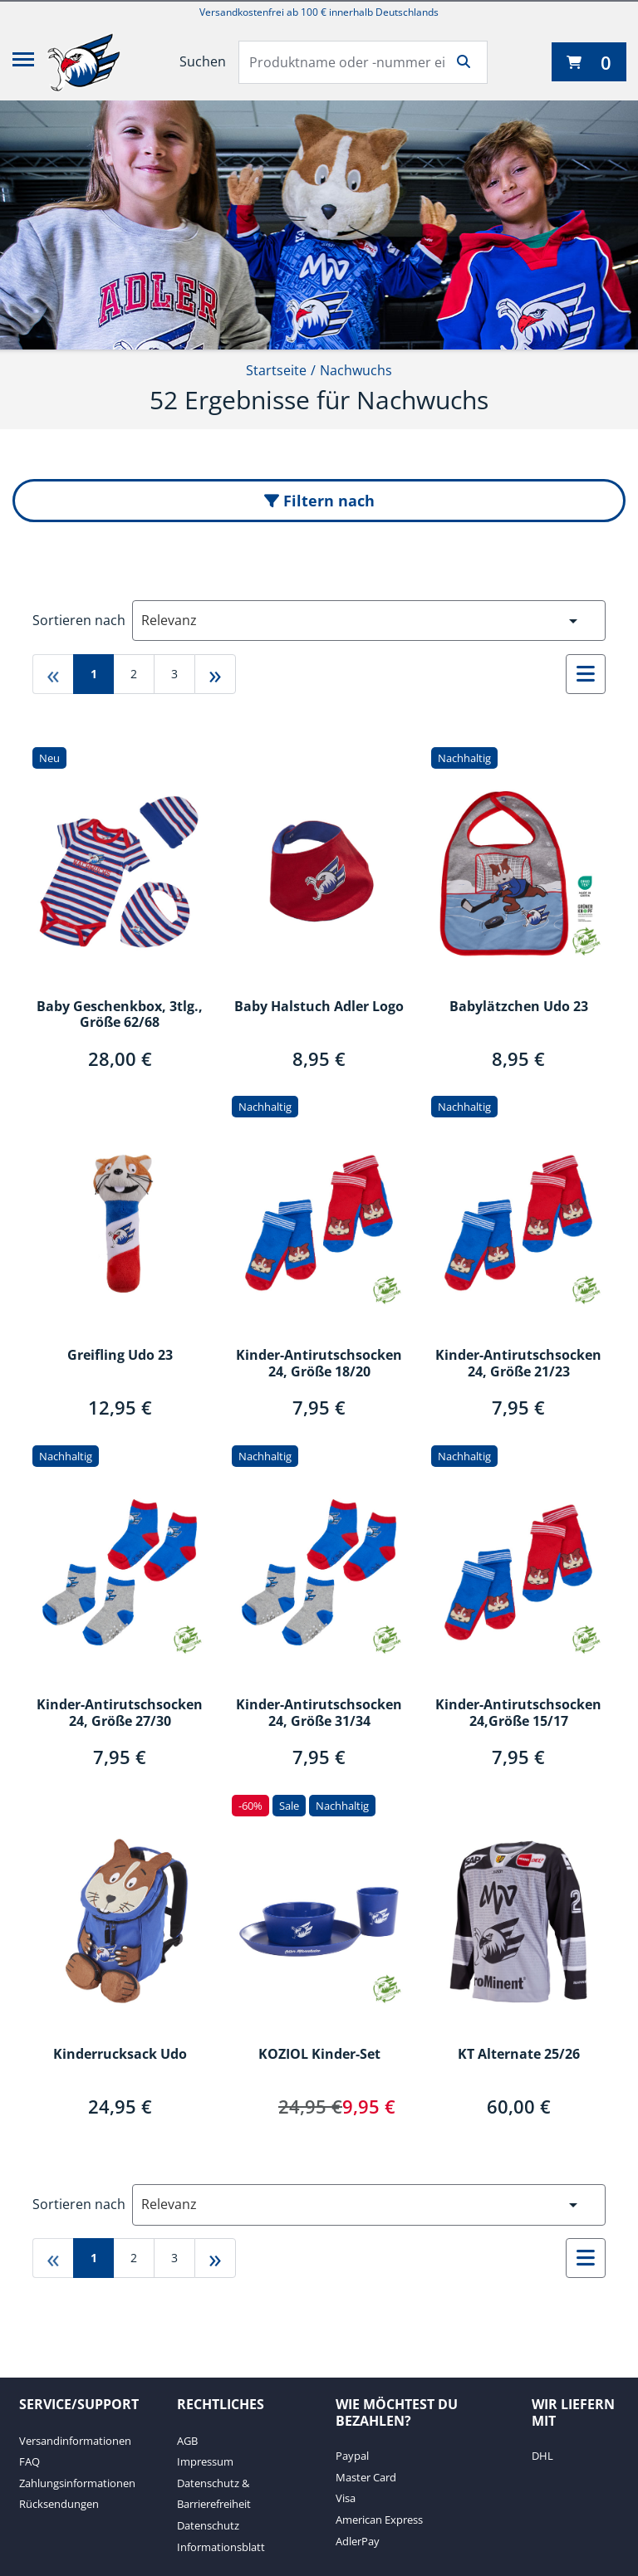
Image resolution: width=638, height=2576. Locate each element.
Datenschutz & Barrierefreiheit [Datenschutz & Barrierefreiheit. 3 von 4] (214, 2494)
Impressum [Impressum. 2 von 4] (205, 2461)
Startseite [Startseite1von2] (276, 370)
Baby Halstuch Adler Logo (319, 1007)
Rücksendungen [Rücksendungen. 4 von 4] (59, 2503)
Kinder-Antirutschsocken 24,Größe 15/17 (518, 1713)
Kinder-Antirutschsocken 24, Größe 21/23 (518, 1364)
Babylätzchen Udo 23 (518, 1007)
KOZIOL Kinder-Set (319, 2054)
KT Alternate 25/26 (519, 2054)
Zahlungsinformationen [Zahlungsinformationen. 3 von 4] (77, 2483)
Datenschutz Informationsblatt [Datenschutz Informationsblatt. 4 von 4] (221, 2536)
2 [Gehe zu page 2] (133, 674)
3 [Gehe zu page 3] (174, 674)
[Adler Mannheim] (84, 62)
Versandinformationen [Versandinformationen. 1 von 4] (75, 2440)
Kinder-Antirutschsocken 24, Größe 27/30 (120, 1713)
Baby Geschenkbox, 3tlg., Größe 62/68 (120, 1015)
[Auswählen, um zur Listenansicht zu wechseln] (586, 674)
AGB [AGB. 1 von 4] (187, 2440)
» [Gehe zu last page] (215, 674)
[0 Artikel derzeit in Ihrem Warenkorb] (589, 61)
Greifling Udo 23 (120, 1355)
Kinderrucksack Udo (120, 2054)
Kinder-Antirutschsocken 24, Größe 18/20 (319, 1364)
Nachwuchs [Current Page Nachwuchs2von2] (356, 370)
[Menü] (23, 62)
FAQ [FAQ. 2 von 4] (29, 2461)
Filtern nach (319, 501)
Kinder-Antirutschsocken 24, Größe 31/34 (319, 1713)
